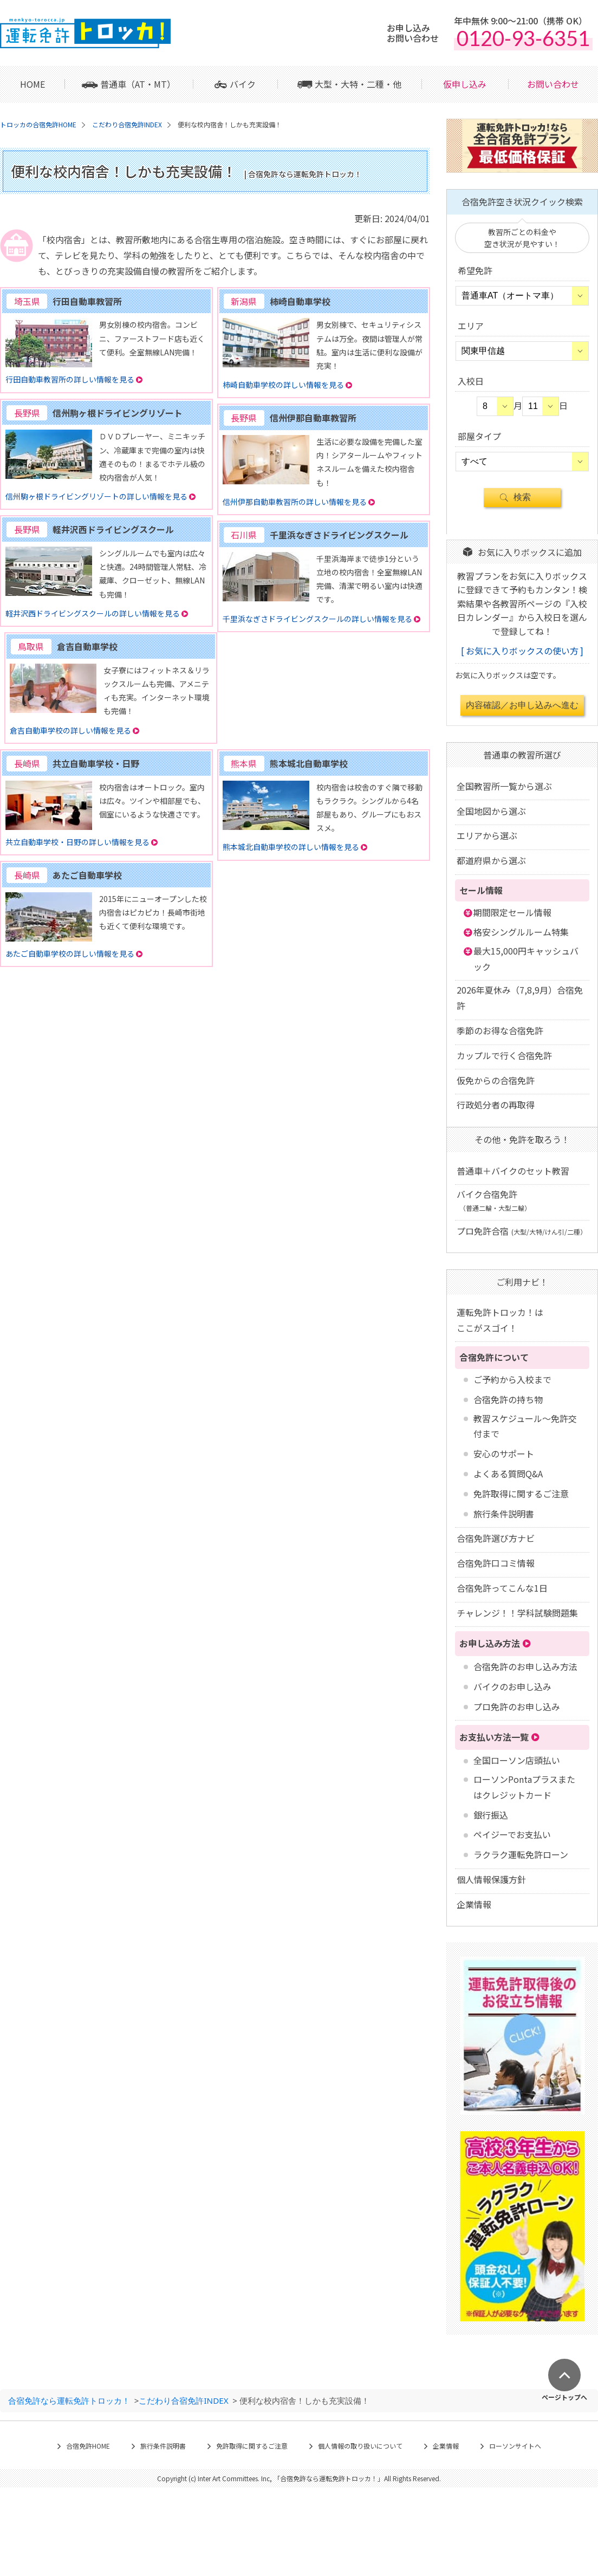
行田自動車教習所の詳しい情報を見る (69, 379)
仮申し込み (464, 83)
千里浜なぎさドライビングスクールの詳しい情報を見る (317, 618)
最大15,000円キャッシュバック (525, 958)
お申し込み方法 (489, 1643)
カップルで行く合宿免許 (504, 1055)
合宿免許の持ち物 (508, 1399)
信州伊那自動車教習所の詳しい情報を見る (295, 501)
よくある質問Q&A (508, 1473)
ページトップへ (564, 2396)
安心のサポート (503, 1453)
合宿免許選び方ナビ (496, 1538)
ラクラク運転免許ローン (520, 1854)
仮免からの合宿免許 (496, 1080)
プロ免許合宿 (522, 1230)
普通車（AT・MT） (138, 83)
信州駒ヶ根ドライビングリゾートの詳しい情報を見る (96, 496)
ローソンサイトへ (515, 2445)
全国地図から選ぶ (491, 810)
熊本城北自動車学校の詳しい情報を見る (291, 846)
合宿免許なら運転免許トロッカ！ (69, 2400)
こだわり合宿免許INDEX (183, 2400)
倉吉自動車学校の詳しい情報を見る (70, 730)
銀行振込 (490, 1814)
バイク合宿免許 (494, 1200)
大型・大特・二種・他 (358, 83)
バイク (243, 83)
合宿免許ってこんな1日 (502, 1587)
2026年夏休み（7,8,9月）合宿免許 (520, 997)
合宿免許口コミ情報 (496, 1562)
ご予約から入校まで (512, 1379)
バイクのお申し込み (512, 1686)
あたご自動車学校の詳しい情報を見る (69, 953)
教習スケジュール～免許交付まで (525, 1426)
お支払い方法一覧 (494, 1736)
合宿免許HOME (88, 2445)
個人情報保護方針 (491, 1879)
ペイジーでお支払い (512, 1834)
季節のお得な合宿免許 (500, 1030)
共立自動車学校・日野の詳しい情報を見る (77, 841)
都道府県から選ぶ (491, 860)
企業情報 (474, 1904)
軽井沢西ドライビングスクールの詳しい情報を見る (92, 613)
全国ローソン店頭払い (516, 1760)
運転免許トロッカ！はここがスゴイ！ (500, 1320)
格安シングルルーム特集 (521, 931)
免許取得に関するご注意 (521, 1493)
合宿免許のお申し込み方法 (525, 1666)
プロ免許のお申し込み (516, 1706)
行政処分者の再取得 (496, 1104)
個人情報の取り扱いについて (360, 2445)
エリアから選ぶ (487, 835)
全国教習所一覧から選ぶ (504, 786)
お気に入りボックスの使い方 (522, 650)
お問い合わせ (553, 83)
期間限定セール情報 (512, 912)
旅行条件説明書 (503, 1513)
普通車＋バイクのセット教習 (513, 1170)
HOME (32, 83)
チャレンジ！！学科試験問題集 (517, 1612)
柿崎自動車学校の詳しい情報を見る (283, 384)
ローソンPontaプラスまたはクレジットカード (524, 1787)
